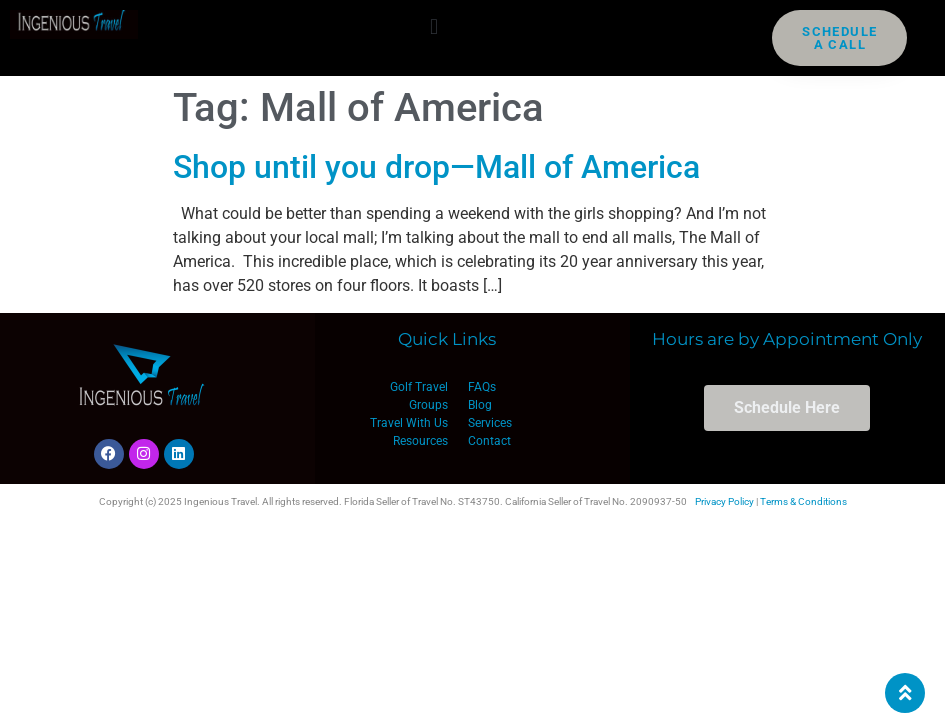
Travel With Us (409, 423)
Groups (428, 405)
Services (490, 423)
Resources (420, 441)
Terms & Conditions (803, 501)
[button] (433, 26)
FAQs (482, 387)
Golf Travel (419, 387)
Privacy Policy (724, 501)
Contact (489, 441)
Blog (480, 405)
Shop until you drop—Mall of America (436, 167)
